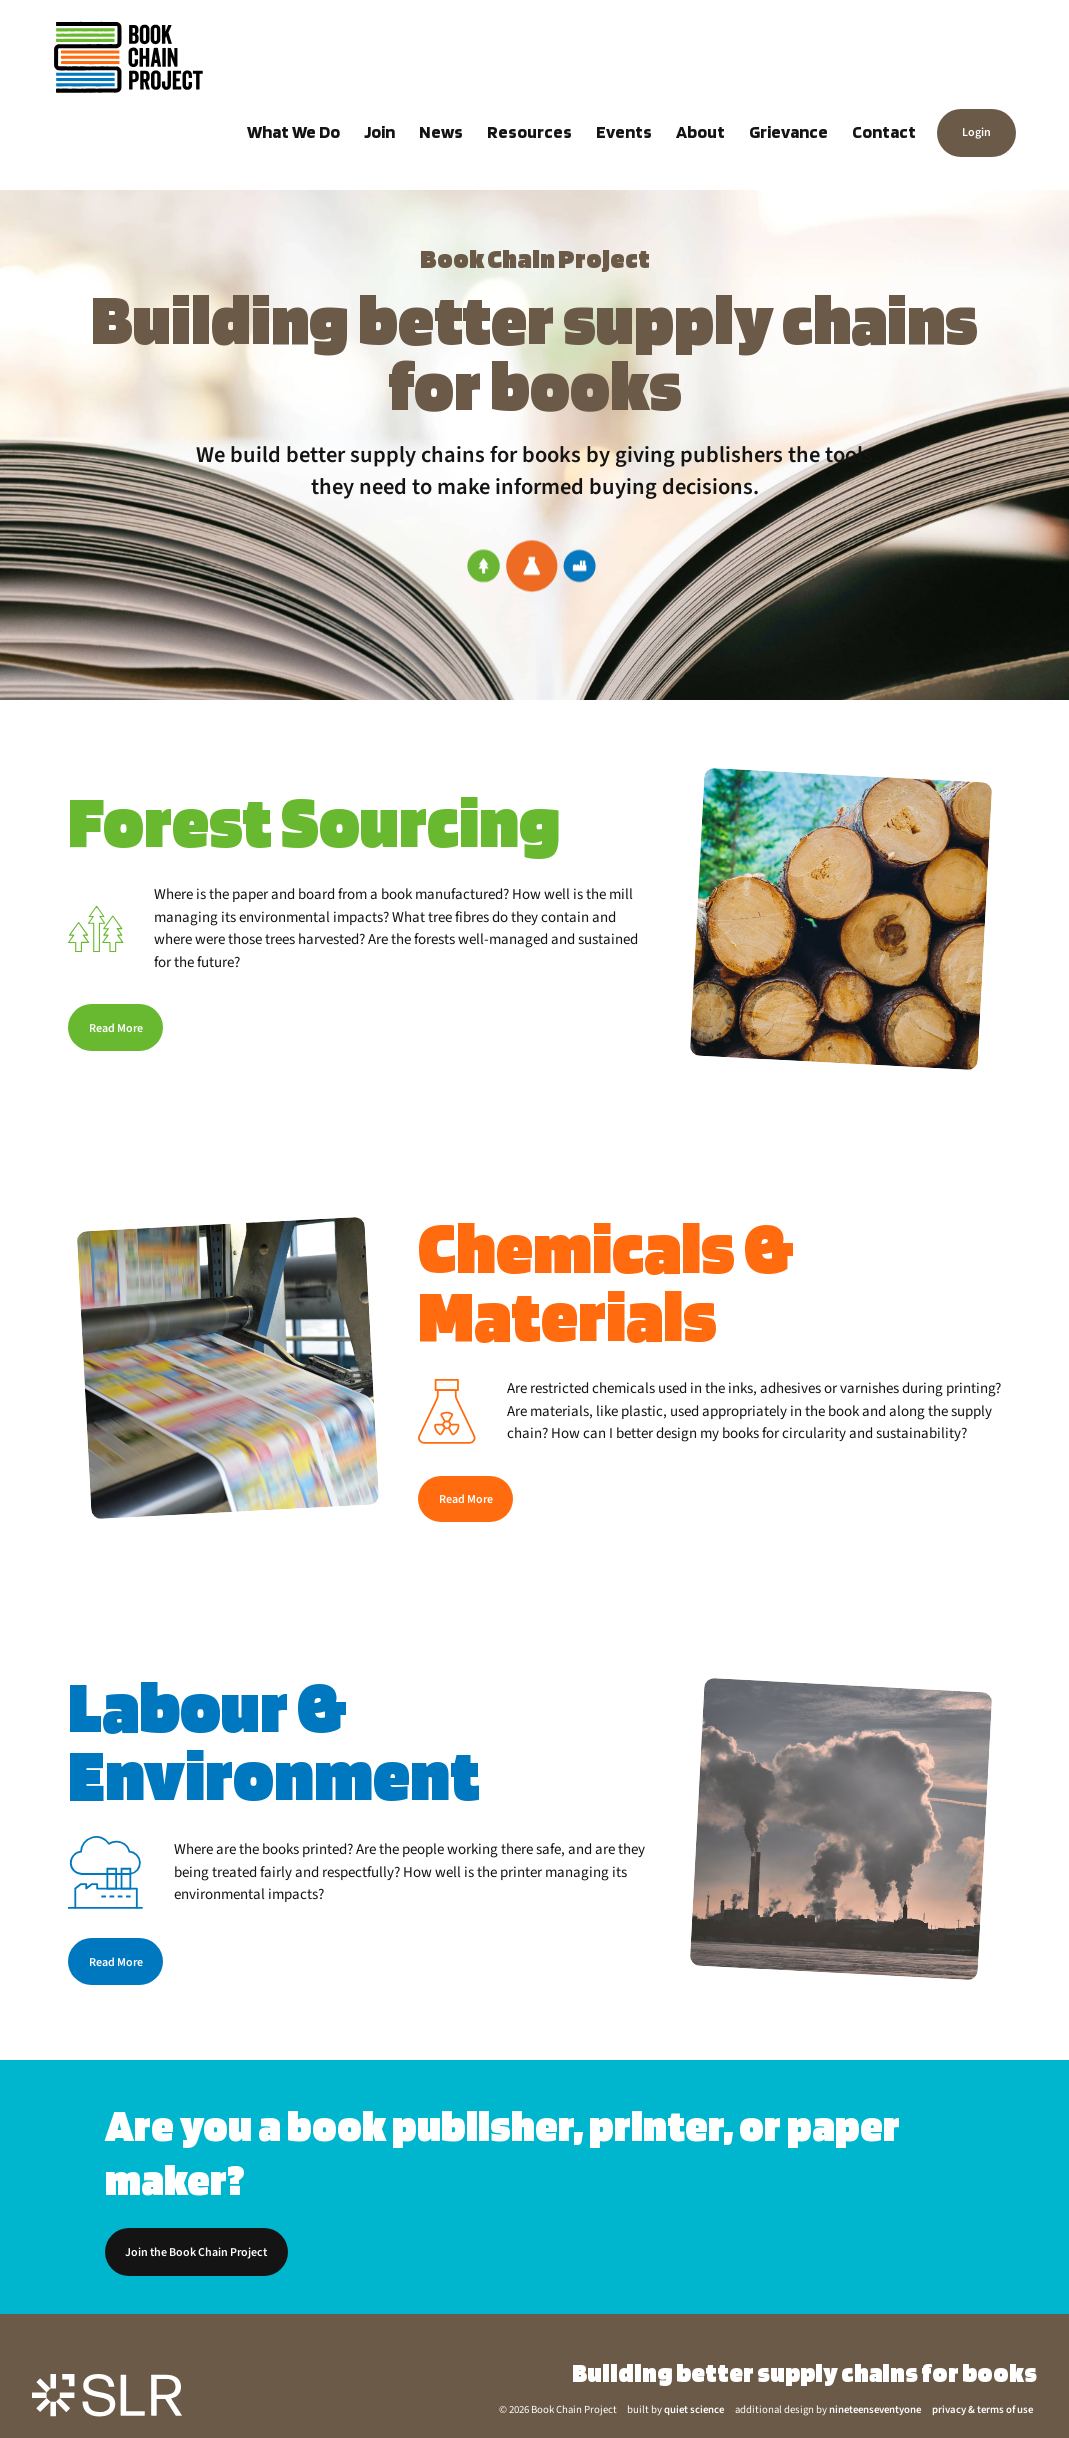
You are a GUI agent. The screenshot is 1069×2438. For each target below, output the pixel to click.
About (700, 131)
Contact (884, 131)
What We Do (293, 131)
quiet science (694, 2409)
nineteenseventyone (875, 2409)
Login (976, 133)
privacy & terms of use (982, 2409)
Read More (116, 1028)
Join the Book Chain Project (196, 2252)
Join (379, 131)
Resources (529, 131)
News (441, 131)
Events (624, 131)
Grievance (788, 131)
